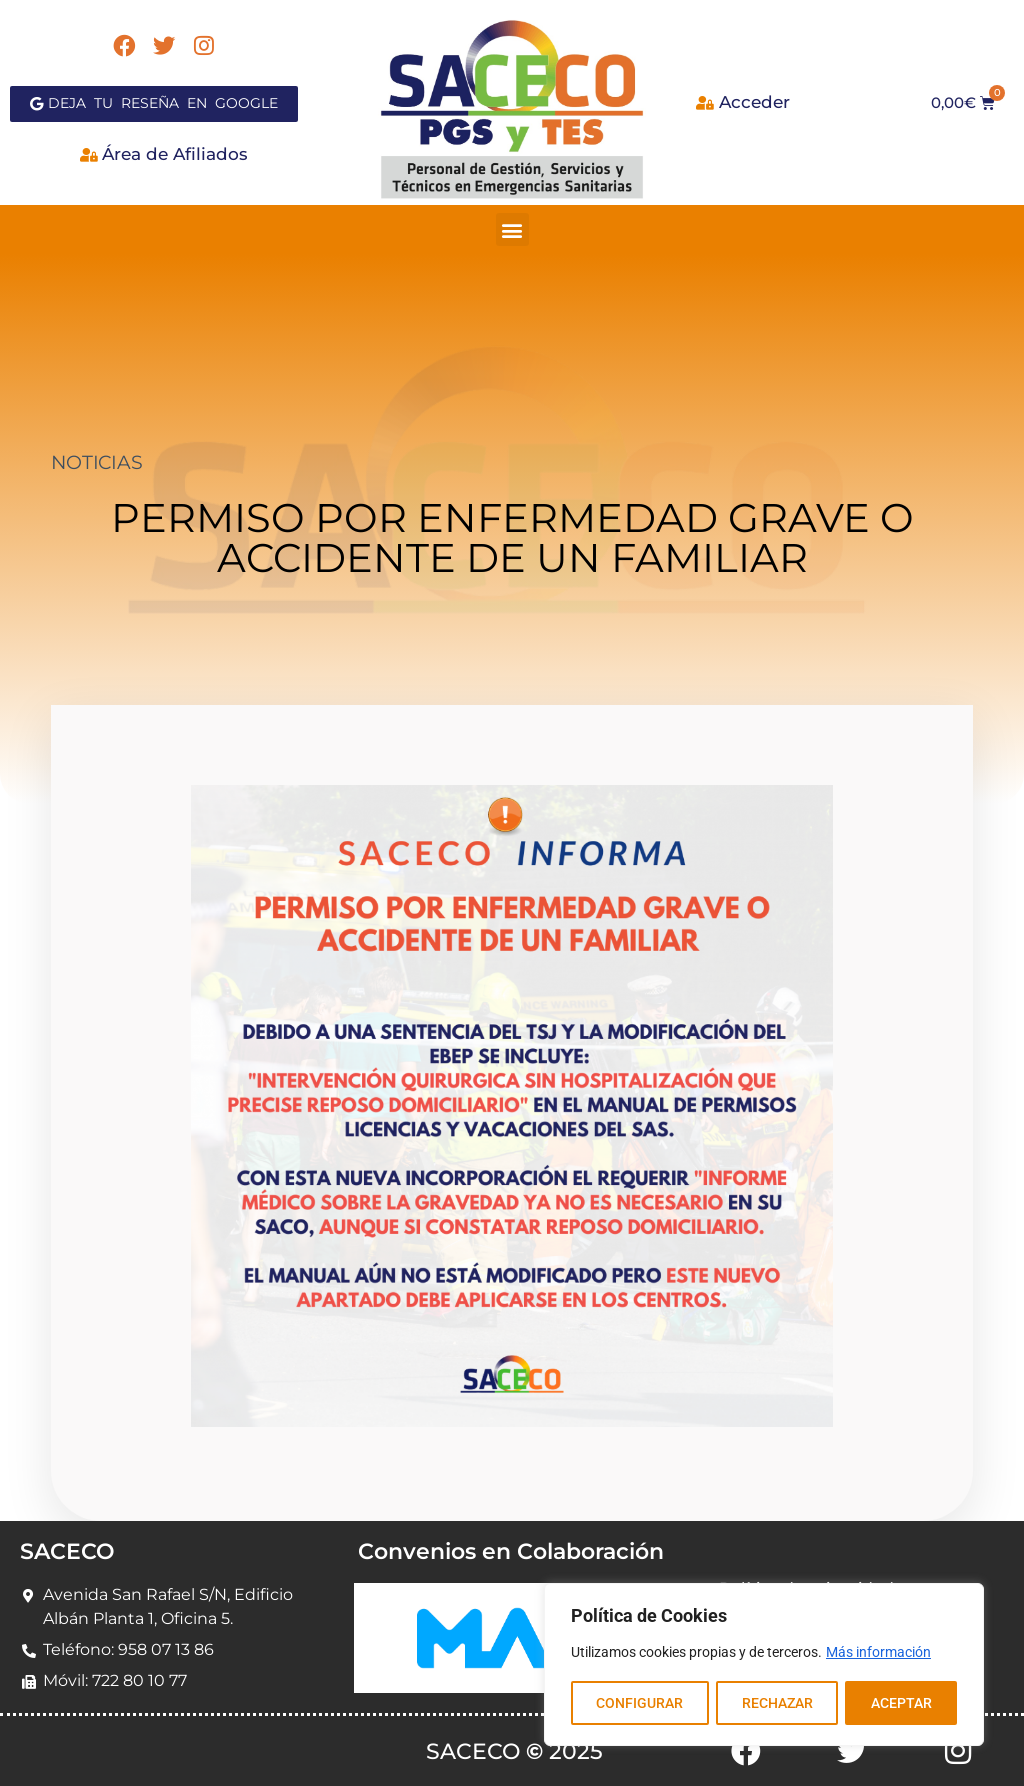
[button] (512, 229)
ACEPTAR (901, 1703)
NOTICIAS (96, 462)
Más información (878, 1653)
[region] (764, 1665)
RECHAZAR (776, 1703)
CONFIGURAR (639, 1703)
